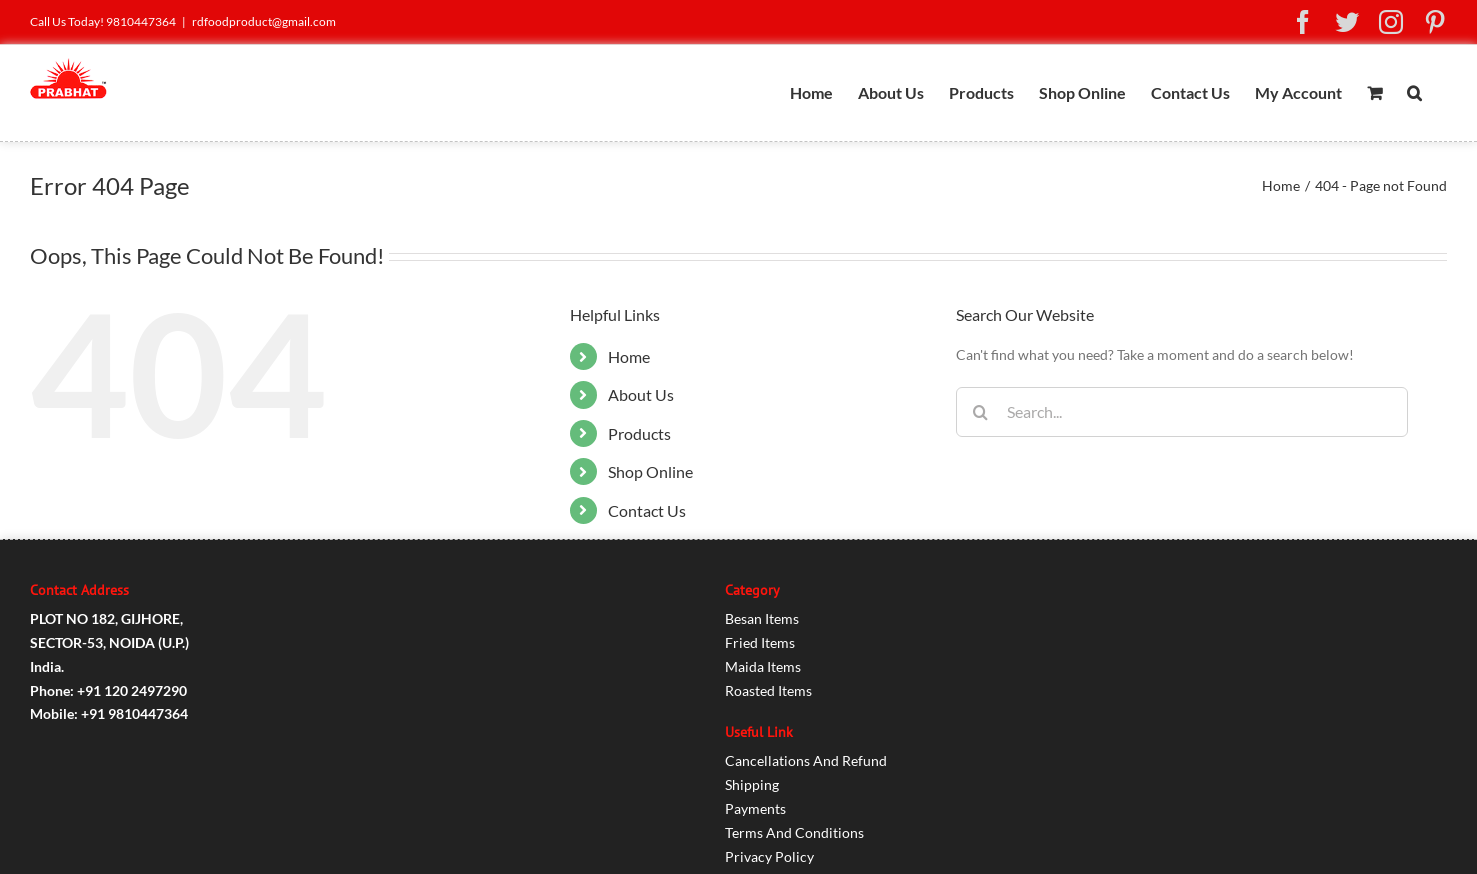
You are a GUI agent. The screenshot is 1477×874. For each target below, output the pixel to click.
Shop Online (650, 471)
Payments (755, 808)
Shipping (752, 784)
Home (629, 356)
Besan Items (762, 618)
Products (639, 433)
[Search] (981, 412)
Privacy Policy (769, 856)
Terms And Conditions (794, 832)
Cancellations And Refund (806, 760)
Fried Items (760, 642)
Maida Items (763, 666)
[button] (1414, 93)
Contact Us (647, 510)
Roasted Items (768, 690)
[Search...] (1182, 412)
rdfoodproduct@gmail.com (264, 21)
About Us (641, 394)
